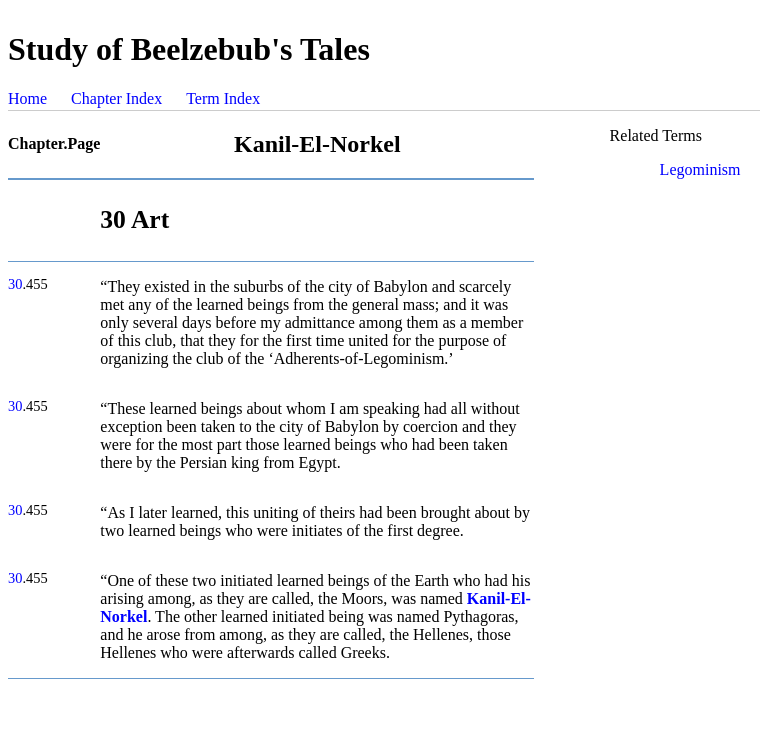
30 (15, 284)
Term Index (223, 98)
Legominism (700, 169)
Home (27, 98)
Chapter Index (116, 98)
